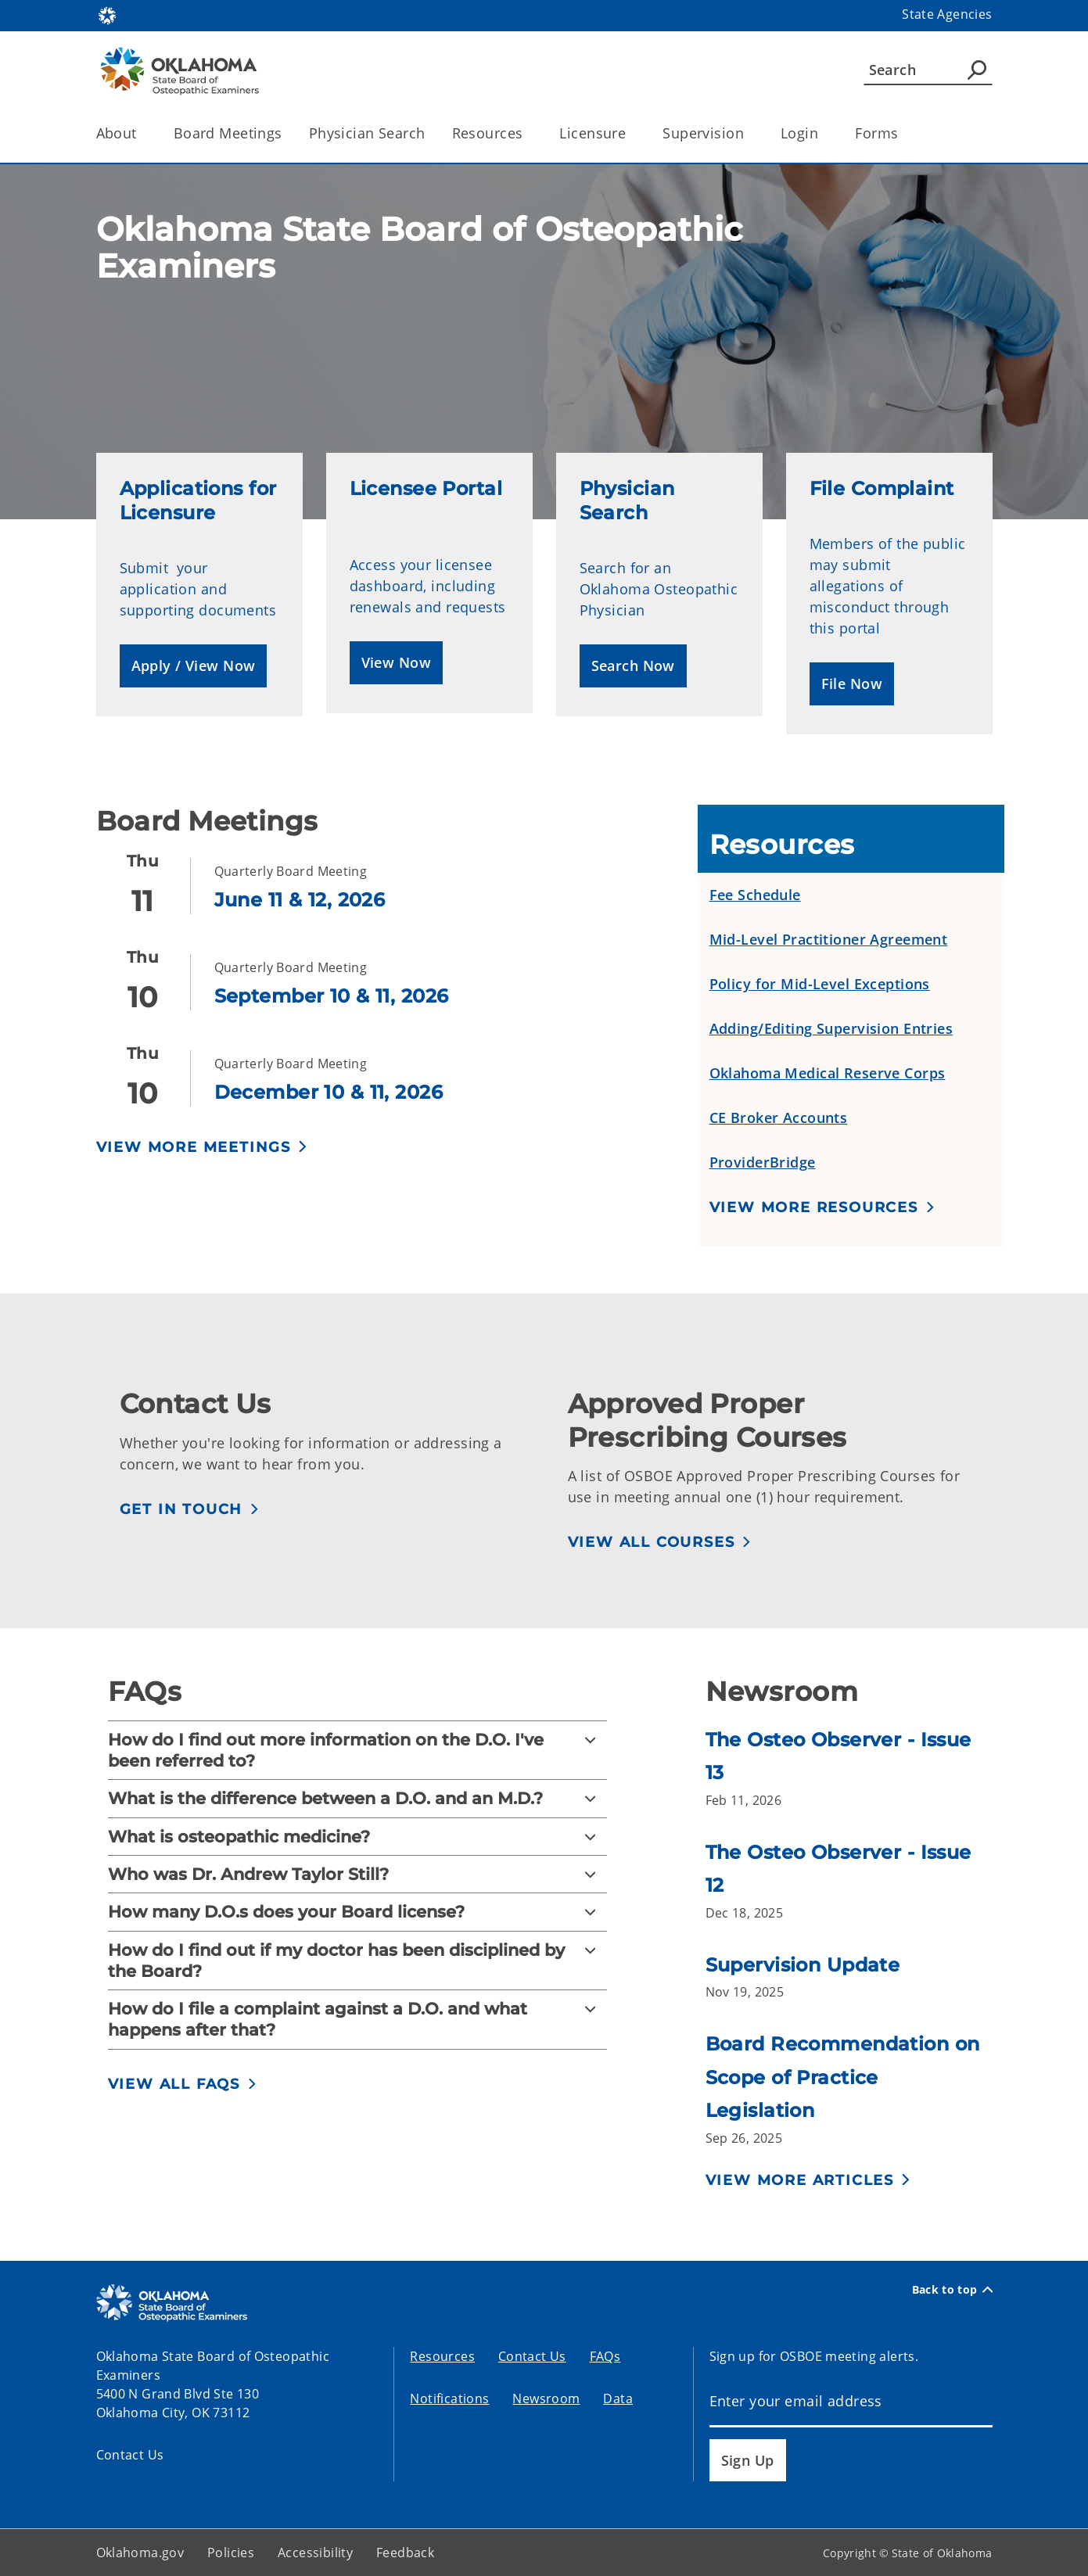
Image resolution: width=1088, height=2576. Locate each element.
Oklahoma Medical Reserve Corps (827, 1073)
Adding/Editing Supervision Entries (831, 1028)
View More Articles (800, 2180)
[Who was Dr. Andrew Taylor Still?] (358, 1874)
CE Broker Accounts (778, 1117)
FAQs (605, 2356)
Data (618, 2398)
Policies (230, 2552)
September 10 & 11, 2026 (331, 996)
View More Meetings (193, 1147)
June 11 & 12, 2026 (300, 899)
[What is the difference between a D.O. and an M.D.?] (358, 1798)
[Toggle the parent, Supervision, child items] (749, 133)
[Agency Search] (977, 69)
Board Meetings (228, 133)
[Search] (928, 69)
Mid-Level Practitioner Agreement (828, 939)
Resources (442, 2356)
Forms (876, 133)
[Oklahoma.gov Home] (107, 14)
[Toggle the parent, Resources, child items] (527, 133)
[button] (194, 665)
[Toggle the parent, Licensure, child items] (631, 133)
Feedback (405, 2552)
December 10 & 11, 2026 (328, 1092)
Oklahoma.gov (140, 2552)
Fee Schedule (755, 894)
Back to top (952, 2289)
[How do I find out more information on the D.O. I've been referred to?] (358, 1750)
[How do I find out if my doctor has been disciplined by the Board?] (358, 1961)
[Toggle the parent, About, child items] (142, 133)
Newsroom (546, 2398)
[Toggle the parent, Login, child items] (823, 133)
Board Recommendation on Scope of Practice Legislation (843, 2077)
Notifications (449, 2398)
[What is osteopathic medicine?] (358, 1836)
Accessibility (315, 2552)
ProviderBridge (762, 1162)
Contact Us (130, 2454)
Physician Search (367, 133)
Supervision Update (803, 1965)
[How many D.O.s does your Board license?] (358, 1911)
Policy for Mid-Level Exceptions (819, 983)
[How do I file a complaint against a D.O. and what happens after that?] (358, 2019)
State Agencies (947, 14)
